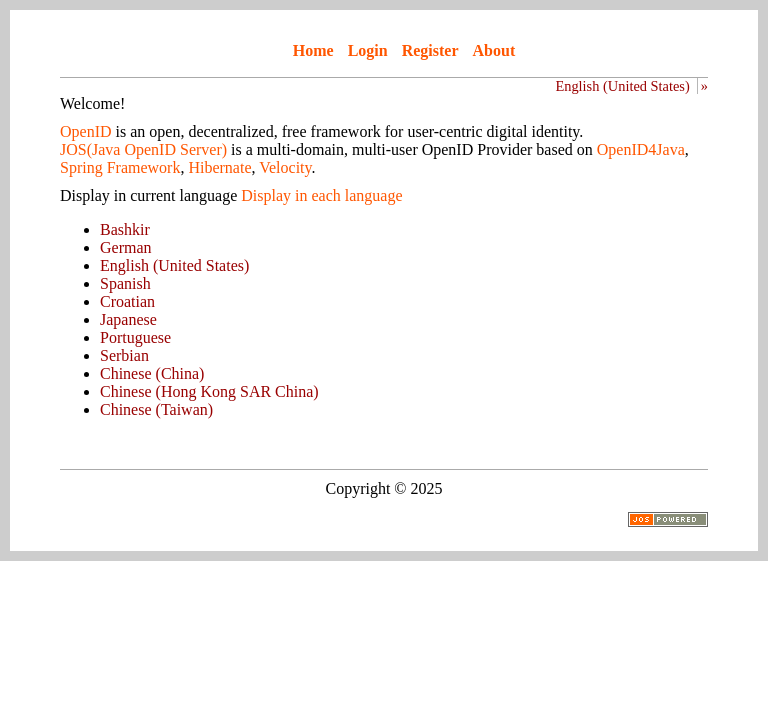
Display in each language (321, 195)
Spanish (125, 283)
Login (368, 50)
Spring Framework (120, 167)
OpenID (86, 131)
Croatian (127, 301)
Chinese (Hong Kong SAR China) (209, 391)
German (126, 247)
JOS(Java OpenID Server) (143, 149)
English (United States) (622, 86)
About (494, 50)
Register (430, 50)
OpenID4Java (641, 149)
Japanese (128, 319)
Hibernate (219, 167)
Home (313, 50)
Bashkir (125, 229)
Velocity (285, 167)
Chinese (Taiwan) (156, 409)
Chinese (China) (152, 373)
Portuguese (135, 337)
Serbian (124, 355)
